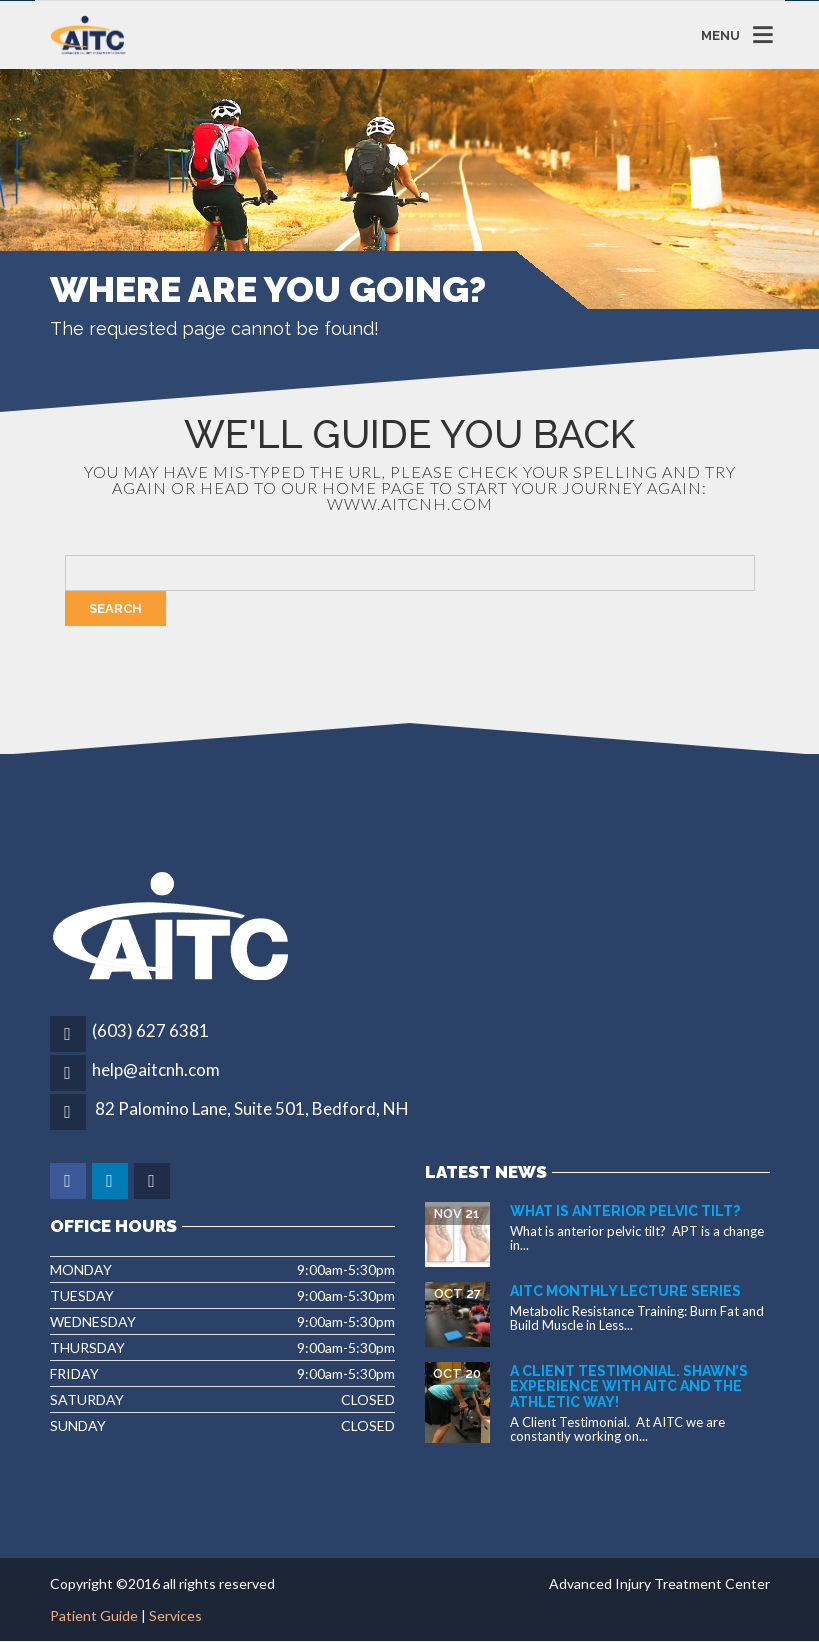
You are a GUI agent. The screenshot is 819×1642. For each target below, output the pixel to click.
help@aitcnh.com (156, 1069)
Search (115, 608)
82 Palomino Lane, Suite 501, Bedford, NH (252, 1108)
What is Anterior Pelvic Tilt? (625, 1211)
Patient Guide (94, 1615)
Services (175, 1615)
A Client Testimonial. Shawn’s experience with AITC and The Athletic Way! (629, 1386)
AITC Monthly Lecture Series (625, 1291)
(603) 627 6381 (150, 1030)
